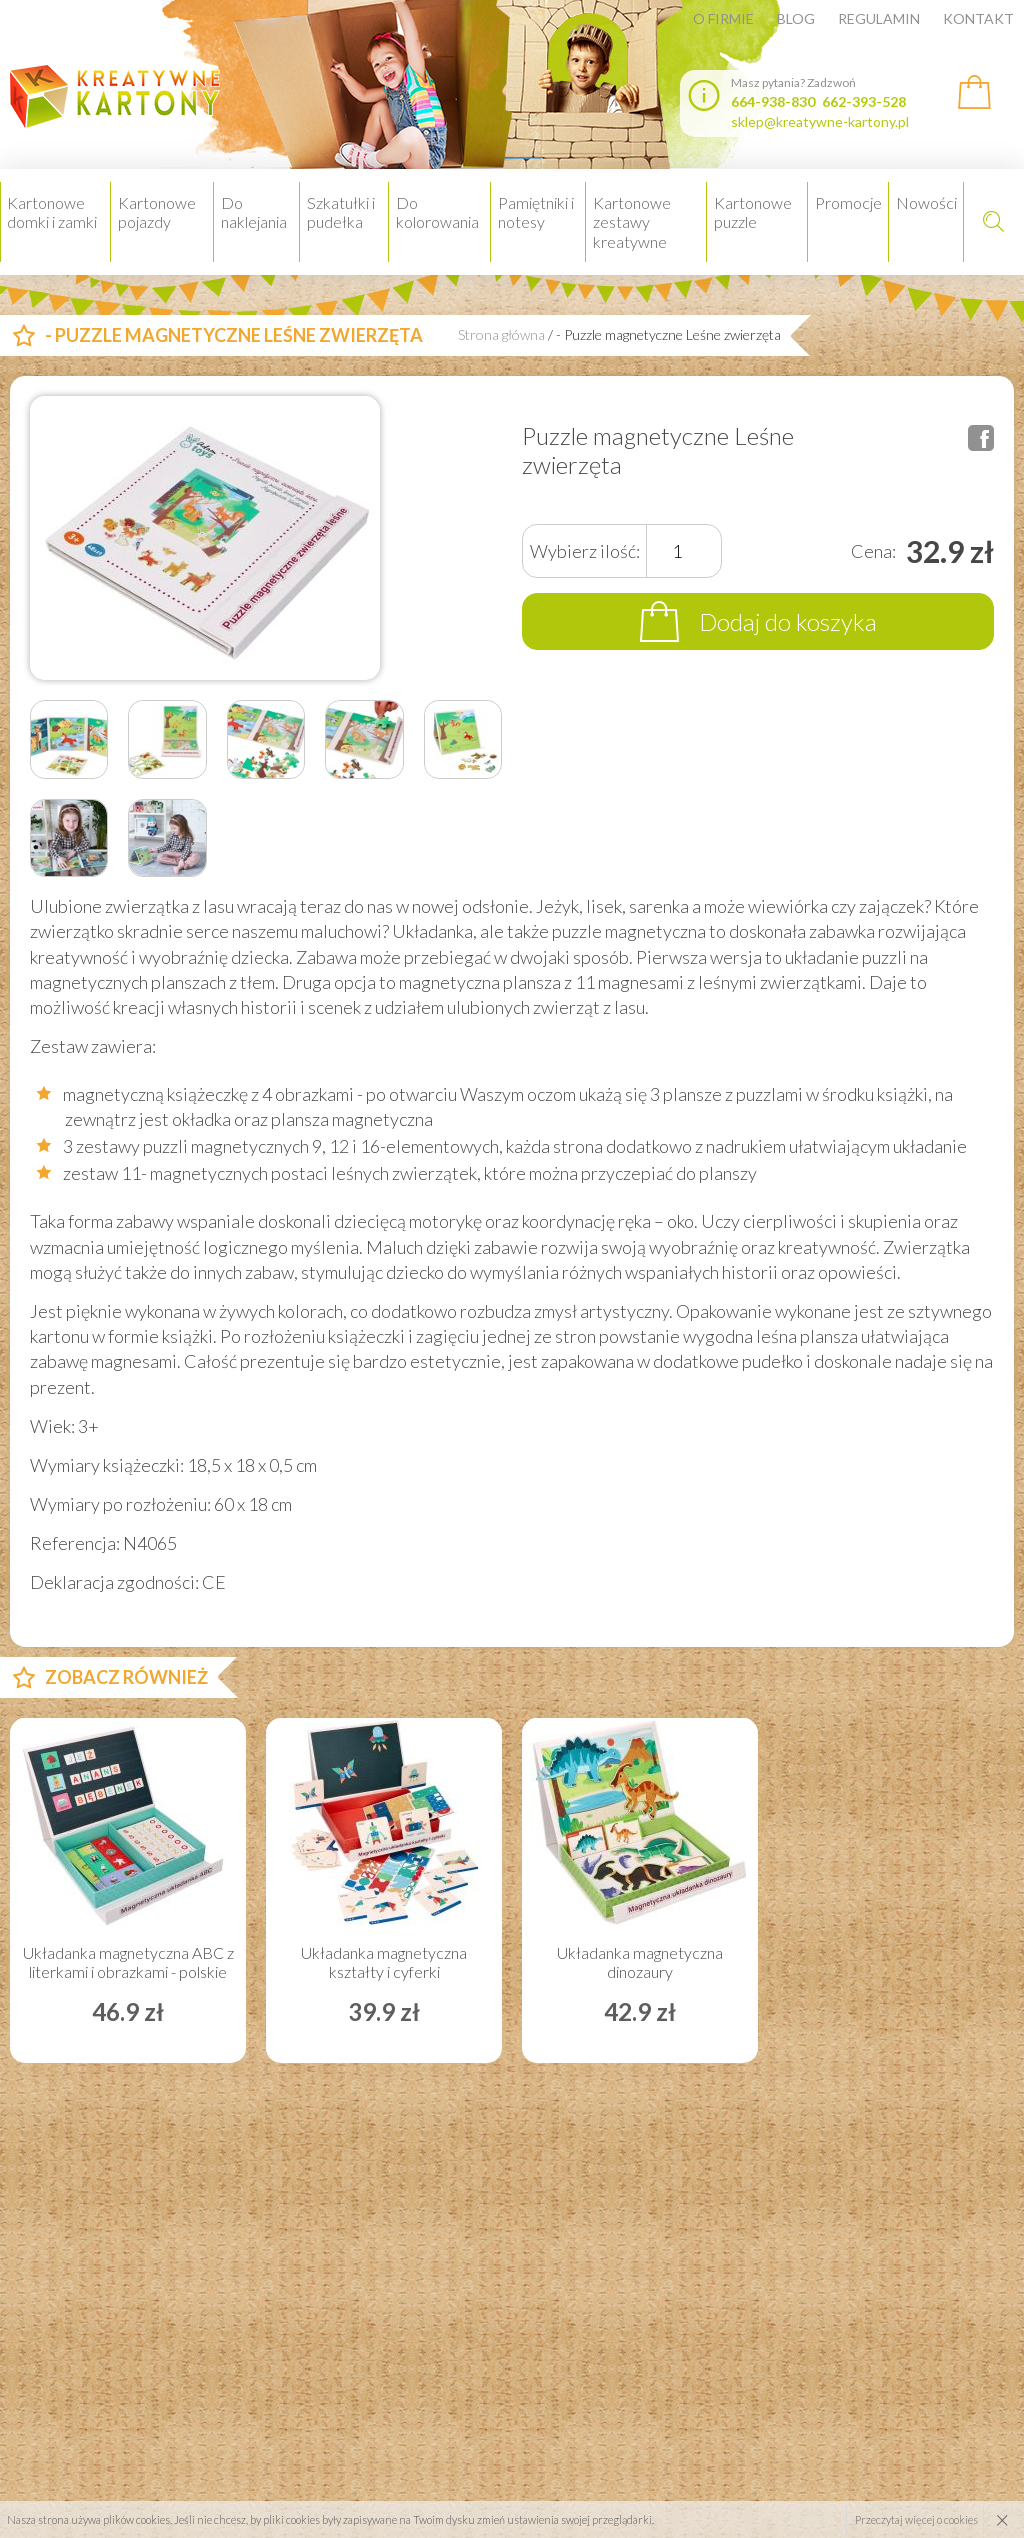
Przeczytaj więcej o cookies (916, 2519)
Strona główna (501, 335)
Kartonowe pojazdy (157, 212)
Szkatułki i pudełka (341, 212)
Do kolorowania (437, 212)
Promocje (848, 202)
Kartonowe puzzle (753, 212)
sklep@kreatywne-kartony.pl (820, 121)
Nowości (926, 202)
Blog (796, 19)
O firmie (723, 19)
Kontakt (978, 19)
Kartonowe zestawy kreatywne (632, 221)
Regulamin (879, 19)
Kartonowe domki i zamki (52, 212)
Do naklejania (254, 212)
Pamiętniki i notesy (536, 212)
